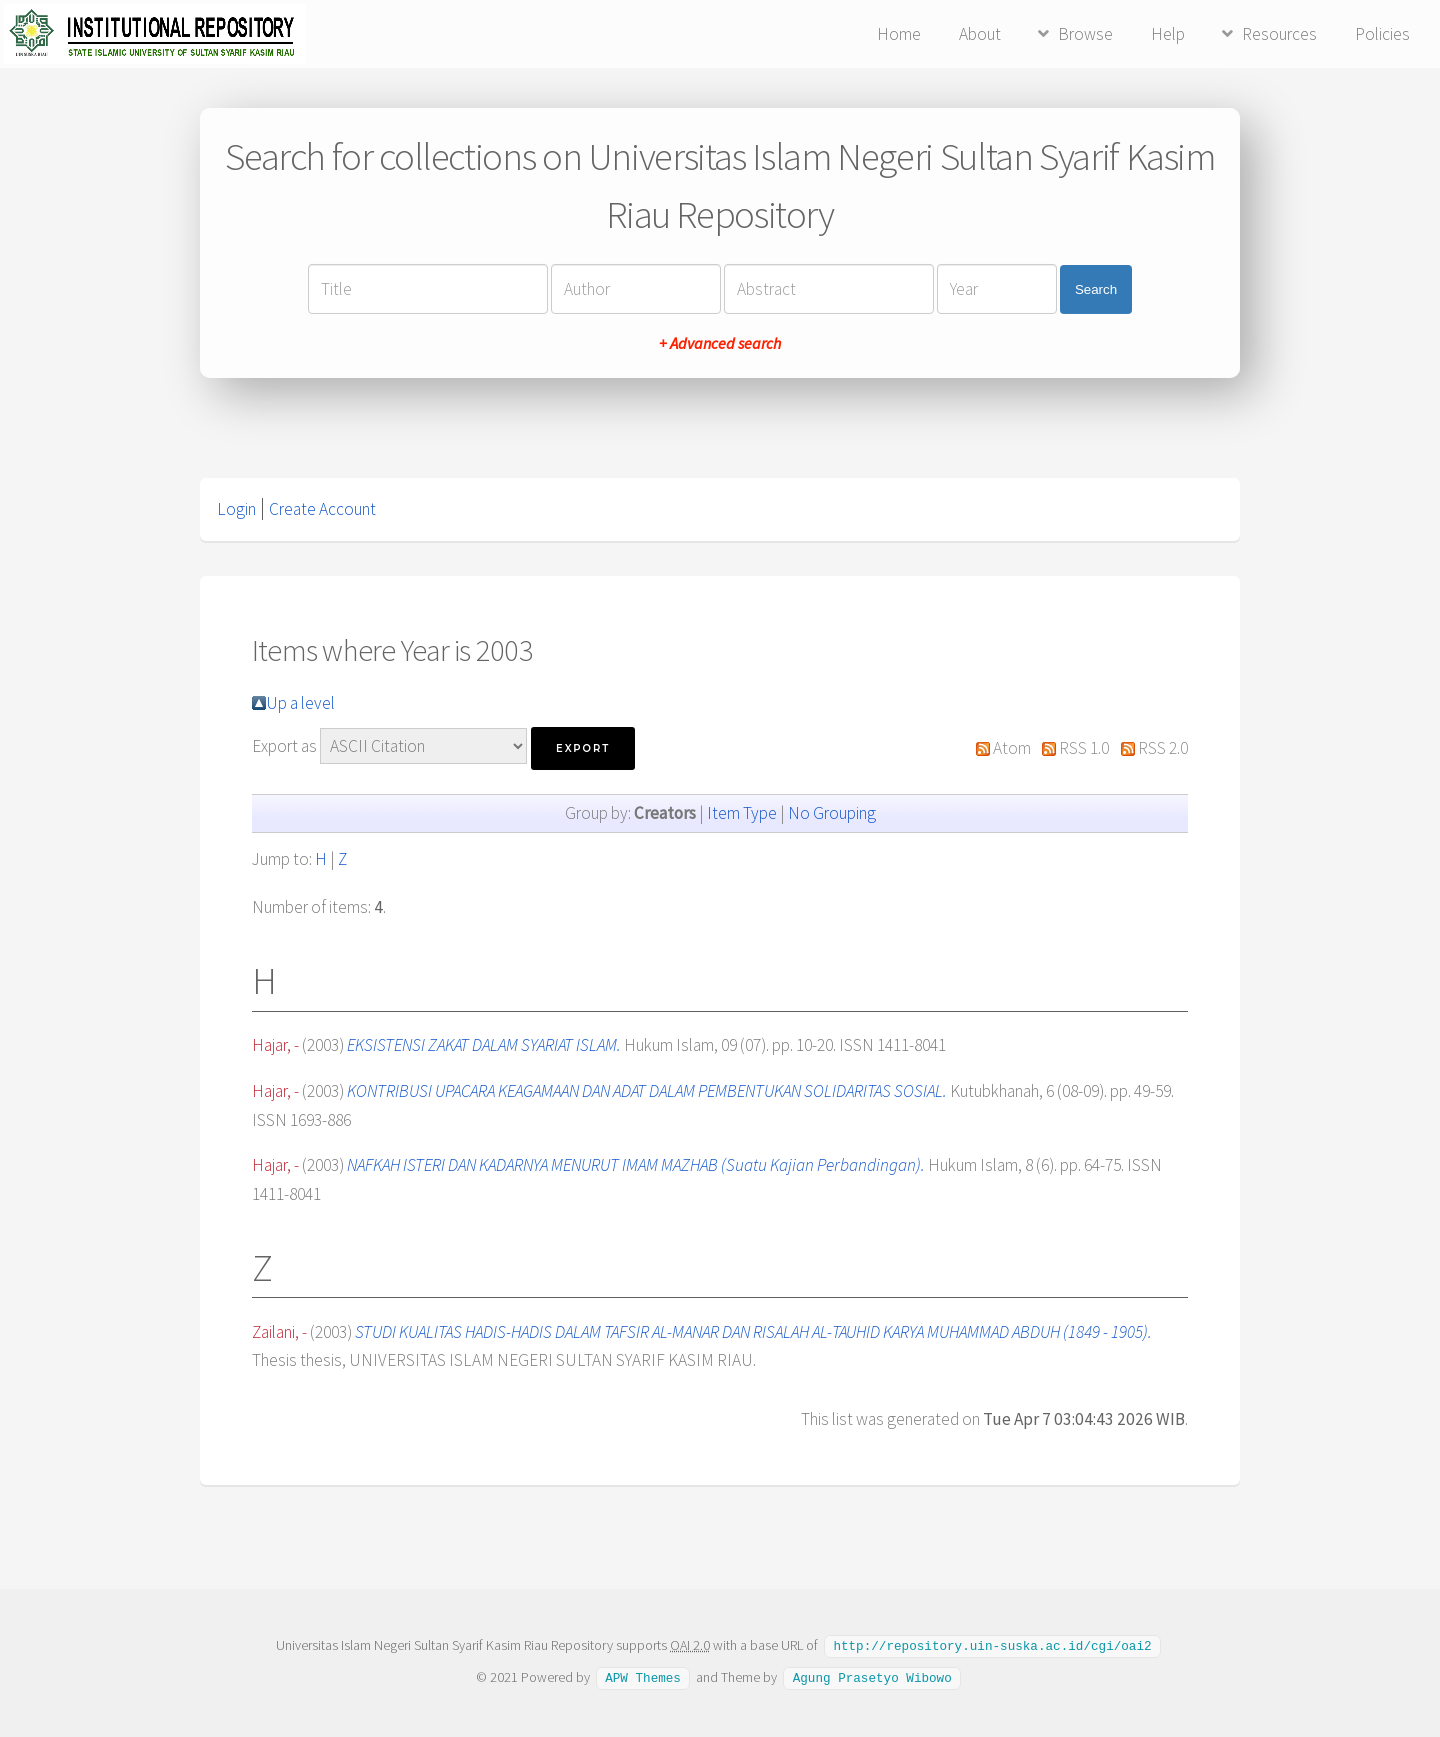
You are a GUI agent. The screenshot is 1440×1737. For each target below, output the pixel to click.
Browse (1085, 34)
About (980, 34)
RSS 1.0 (1084, 748)
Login (236, 509)
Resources (1279, 34)
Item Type (742, 813)
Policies (1382, 34)
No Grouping (832, 813)
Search (1096, 289)
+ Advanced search (720, 343)
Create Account (322, 509)
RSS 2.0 (1163, 748)
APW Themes (643, 1676)
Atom (1012, 748)
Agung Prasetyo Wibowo (872, 1676)
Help (1168, 34)
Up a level (300, 703)
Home (899, 34)
